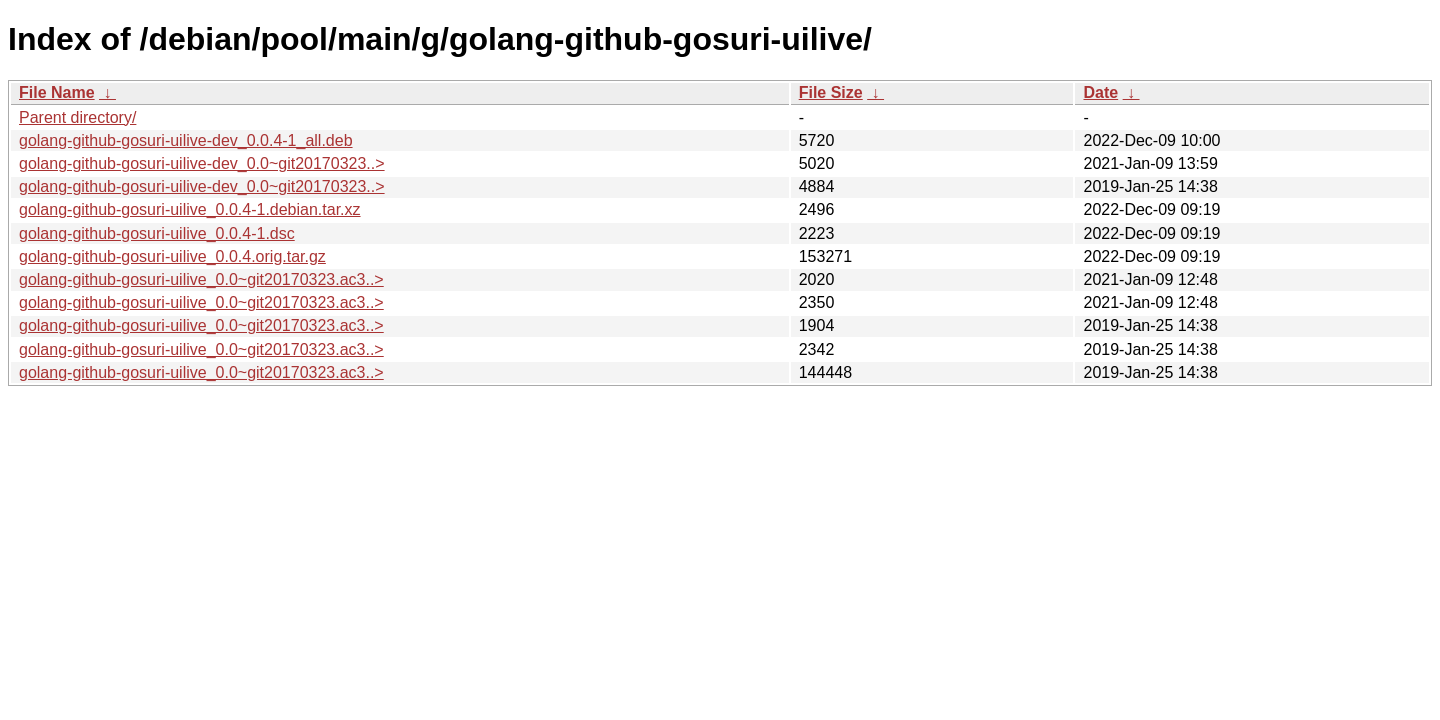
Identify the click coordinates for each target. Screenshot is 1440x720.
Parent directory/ (77, 117)
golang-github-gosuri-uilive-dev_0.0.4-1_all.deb (186, 140)
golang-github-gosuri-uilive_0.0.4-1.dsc (157, 233)
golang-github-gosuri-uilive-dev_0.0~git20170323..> (202, 163)
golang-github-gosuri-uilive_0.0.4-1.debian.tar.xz (190, 209)
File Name (57, 92)
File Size (831, 92)
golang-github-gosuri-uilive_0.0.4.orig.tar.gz (172, 256)
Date (1100, 92)
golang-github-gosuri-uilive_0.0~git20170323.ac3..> (201, 279)
